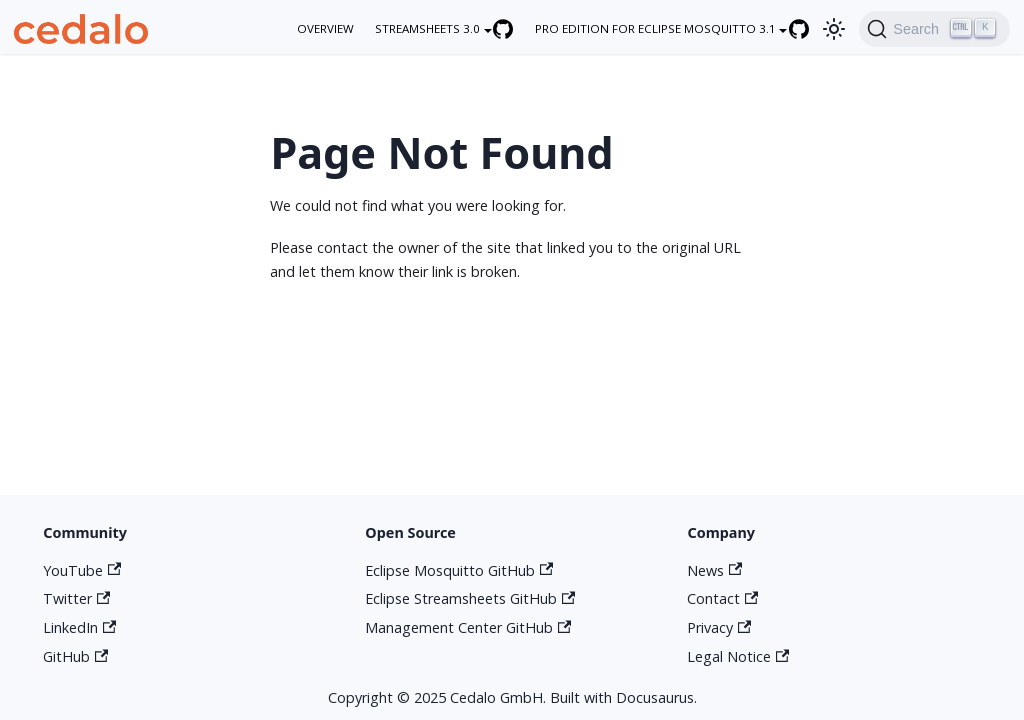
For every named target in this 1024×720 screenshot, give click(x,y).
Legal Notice (738, 656)
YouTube (82, 570)
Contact (722, 598)
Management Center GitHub (468, 627)
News (714, 570)
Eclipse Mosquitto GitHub (459, 570)
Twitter (76, 598)
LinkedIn (79, 627)
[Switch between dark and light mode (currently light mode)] (834, 28)
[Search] (934, 29)
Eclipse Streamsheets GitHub (470, 598)
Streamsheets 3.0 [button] (427, 28)
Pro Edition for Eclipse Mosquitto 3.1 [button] (655, 28)
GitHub (75, 656)
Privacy (719, 627)
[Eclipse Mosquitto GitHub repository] (809, 28)
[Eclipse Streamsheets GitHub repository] (514, 28)
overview (325, 28)
